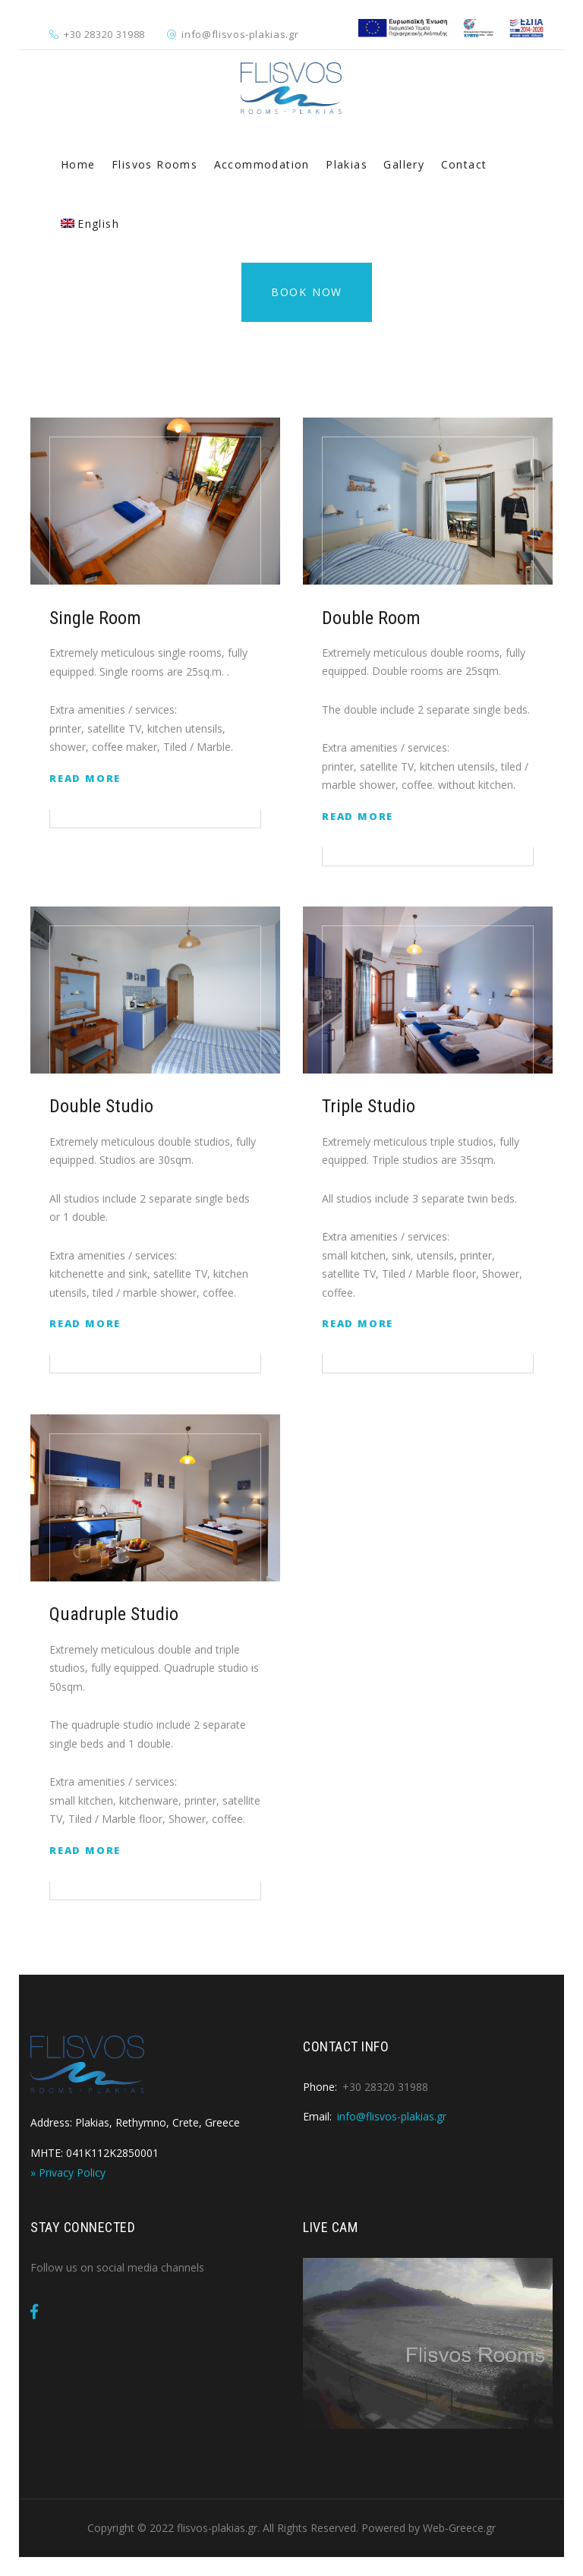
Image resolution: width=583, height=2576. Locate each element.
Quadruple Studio (113, 1614)
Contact (464, 164)
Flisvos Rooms (154, 164)
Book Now (306, 292)
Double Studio (101, 1106)
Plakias (346, 164)
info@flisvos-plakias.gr (239, 34)
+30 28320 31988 (104, 34)
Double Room (371, 618)
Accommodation (262, 164)
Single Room (95, 618)
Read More (85, 778)
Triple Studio (368, 1106)
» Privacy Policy (68, 2172)
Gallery (403, 164)
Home (78, 164)
